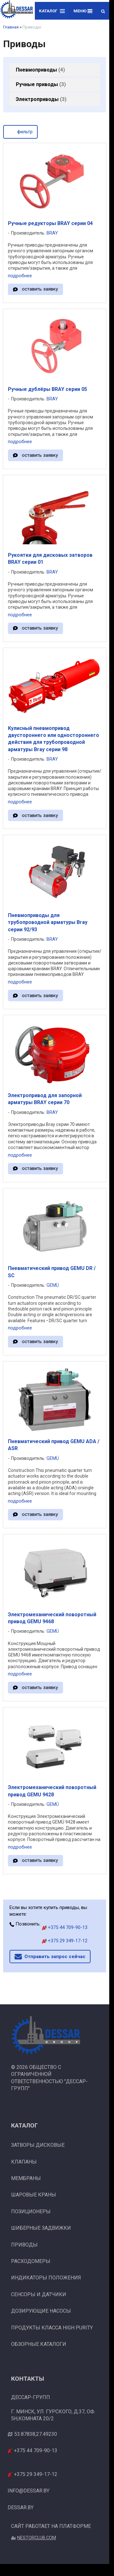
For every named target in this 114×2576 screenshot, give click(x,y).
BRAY (52, 233)
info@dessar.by (28, 2491)
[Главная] (16, 10)
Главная (11, 27)
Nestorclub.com (36, 2538)
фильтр (20, 131)
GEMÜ (53, 1285)
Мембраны (26, 2178)
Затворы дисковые (38, 2145)
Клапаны (24, 2162)
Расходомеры (30, 2261)
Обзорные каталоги (38, 2344)
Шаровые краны (33, 2195)
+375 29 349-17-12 (64, 1941)
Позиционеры (31, 2211)
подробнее (20, 276)
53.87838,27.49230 (35, 2434)
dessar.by (21, 2507)
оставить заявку (40, 289)
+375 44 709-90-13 (64, 1927)
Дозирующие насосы (41, 2311)
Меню (82, 11)
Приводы (24, 2245)
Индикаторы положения (46, 2278)
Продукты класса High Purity (52, 2328)
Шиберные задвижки (41, 2228)
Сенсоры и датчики (38, 2294)
